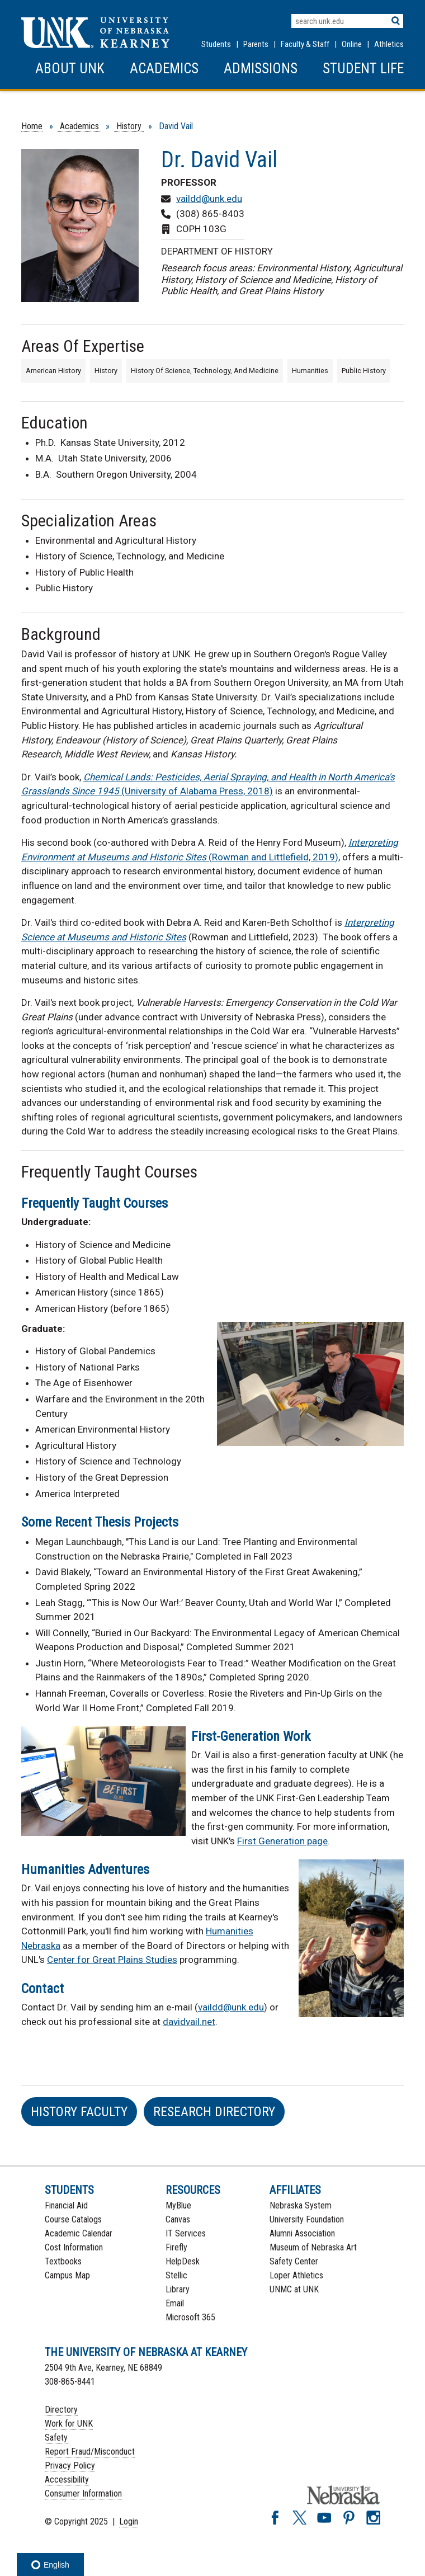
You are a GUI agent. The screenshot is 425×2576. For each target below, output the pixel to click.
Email (175, 2303)
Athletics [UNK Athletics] (389, 44)
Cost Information (74, 2247)
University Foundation (307, 2219)
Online (352, 44)
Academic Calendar (78, 2233)
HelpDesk (183, 2261)
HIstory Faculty (79, 2112)
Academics (164, 68)
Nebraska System (301, 2205)
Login (128, 2521)
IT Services (186, 2233)
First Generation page (282, 1841)
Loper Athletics (296, 2275)
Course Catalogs (73, 2219)
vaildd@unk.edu (209, 198)
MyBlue (178, 2205)
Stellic (176, 2275)
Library (178, 2289)
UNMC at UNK (294, 2289)
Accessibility (67, 2479)
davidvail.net (189, 2021)
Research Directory (214, 2112)
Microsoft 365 (190, 2317)
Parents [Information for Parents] (255, 44)
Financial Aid (66, 2205)
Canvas (178, 2219)
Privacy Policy (70, 2465)
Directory (61, 2409)
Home (31, 126)
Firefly (176, 2247)
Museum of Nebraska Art (313, 2247)
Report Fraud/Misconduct (90, 2451)
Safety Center (294, 2261)
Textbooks (63, 2261)
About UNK (70, 68)
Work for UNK (69, 2423)
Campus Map (67, 2275)
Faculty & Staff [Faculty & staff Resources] (305, 44)
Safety (56, 2437)
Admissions (261, 68)
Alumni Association (302, 2233)
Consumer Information (83, 2493)
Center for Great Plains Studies (112, 1959)
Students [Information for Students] (216, 44)
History (129, 126)
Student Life (363, 68)
